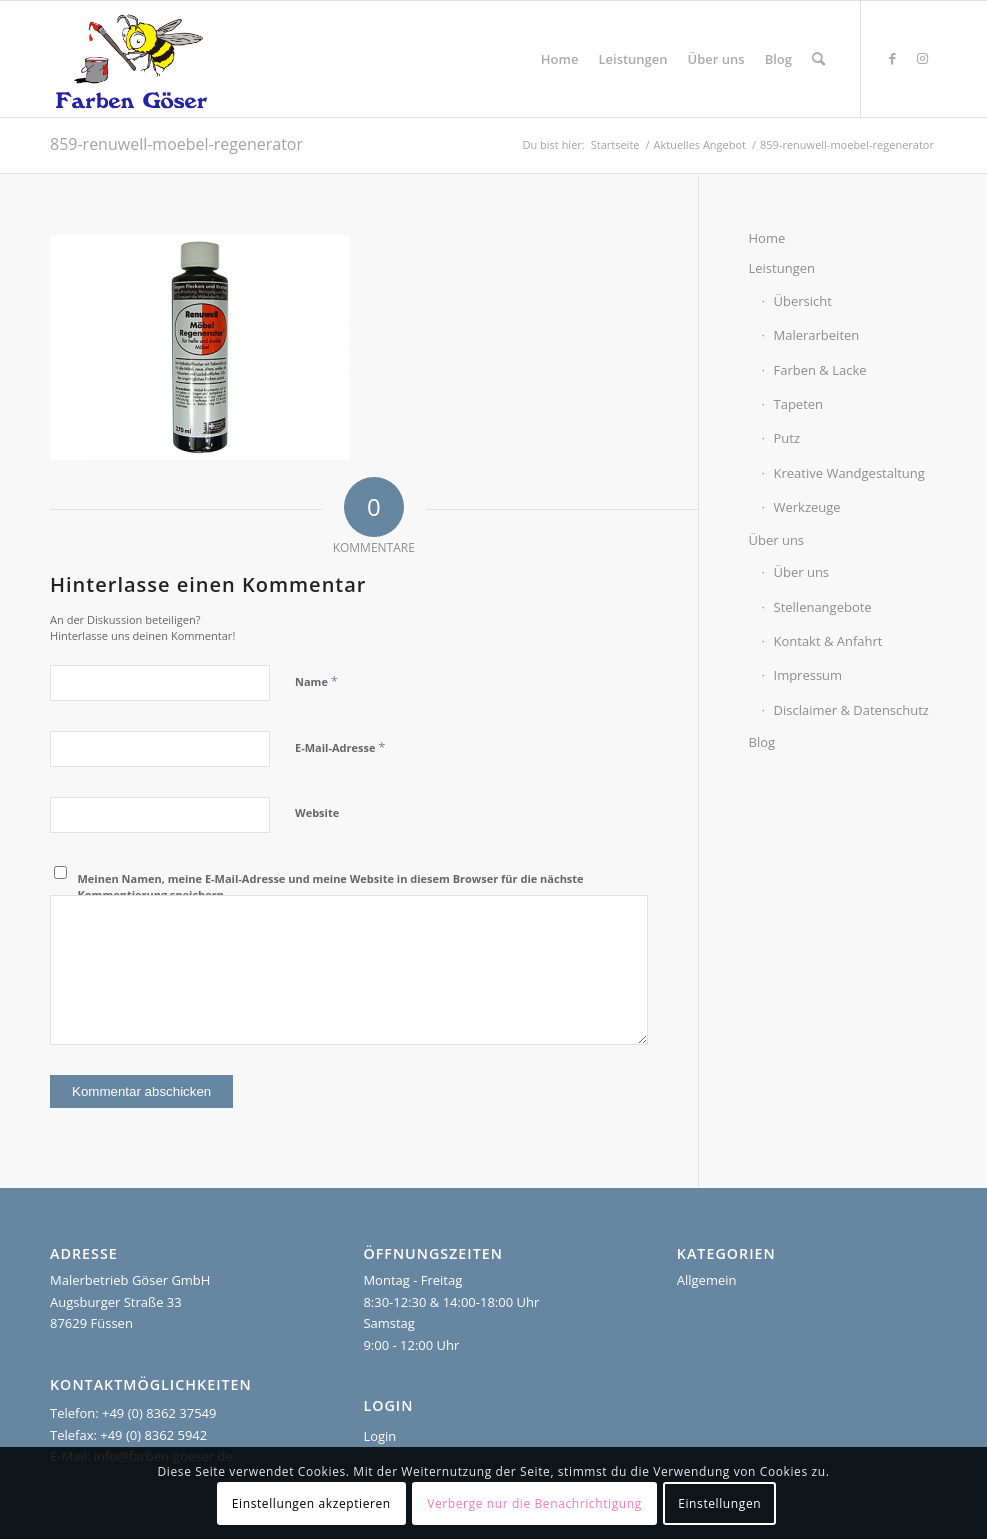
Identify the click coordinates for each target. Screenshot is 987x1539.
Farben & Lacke (820, 370)
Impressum (808, 675)
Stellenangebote (823, 607)
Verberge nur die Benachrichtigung (534, 1503)
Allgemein (707, 1280)
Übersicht (803, 301)
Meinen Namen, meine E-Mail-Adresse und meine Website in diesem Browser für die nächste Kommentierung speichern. (331, 887)
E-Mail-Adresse (340, 747)
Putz (787, 438)
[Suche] (818, 59)
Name (316, 681)
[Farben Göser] (131, 59)
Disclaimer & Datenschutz (851, 710)
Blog (762, 742)
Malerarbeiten (817, 335)
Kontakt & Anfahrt (828, 641)
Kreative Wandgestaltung (849, 473)
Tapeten (799, 404)
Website (317, 812)
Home (767, 238)
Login (379, 1436)
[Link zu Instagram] (922, 58)
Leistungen (782, 268)
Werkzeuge (807, 507)
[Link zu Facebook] (892, 58)
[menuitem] (560, 59)
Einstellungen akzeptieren (311, 1503)
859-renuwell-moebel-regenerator (176, 144)
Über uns (777, 540)
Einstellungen (719, 1503)
